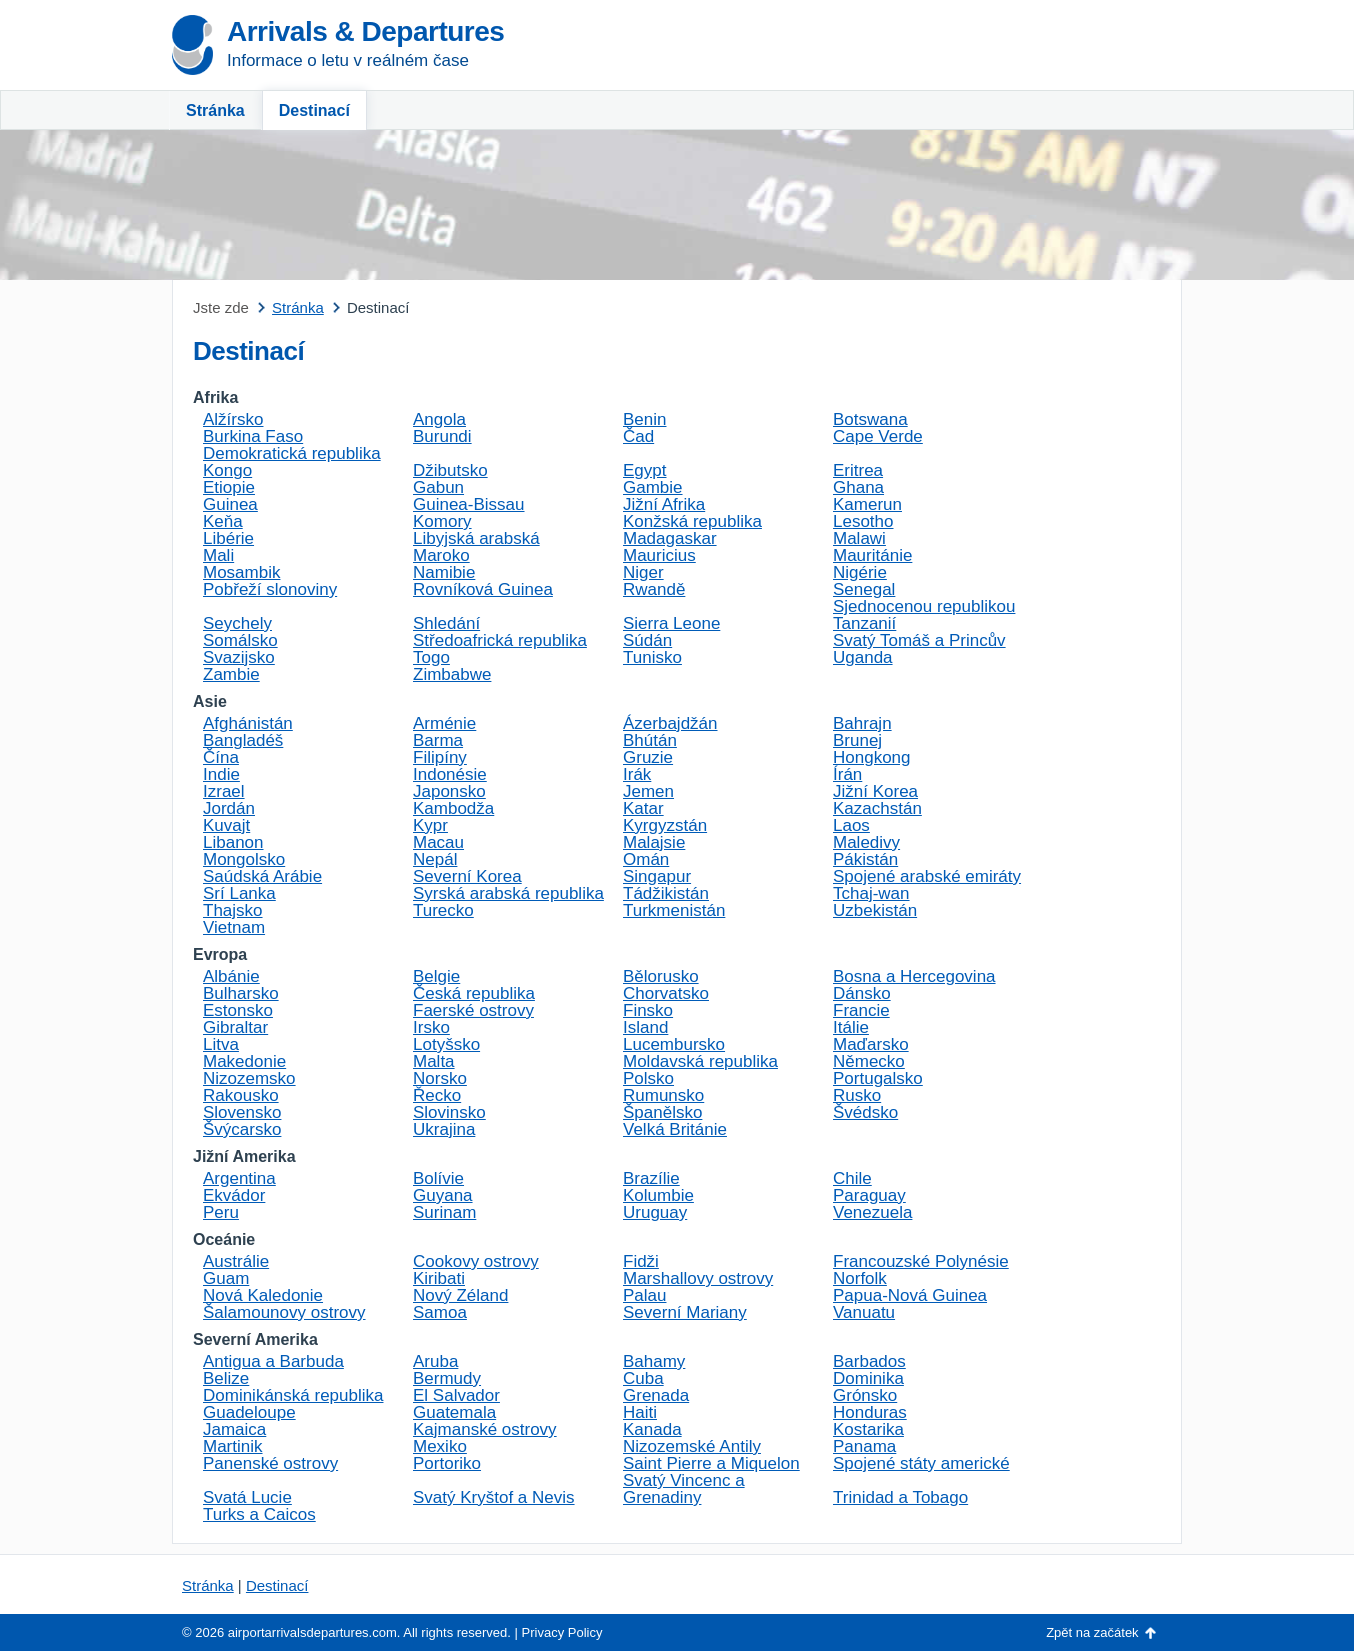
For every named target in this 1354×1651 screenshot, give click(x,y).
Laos (851, 825)
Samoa (440, 1312)
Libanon (233, 842)
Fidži (641, 1261)
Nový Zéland (460, 1295)
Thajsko (233, 910)
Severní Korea (467, 876)
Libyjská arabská (476, 538)
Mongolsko (244, 859)
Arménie (444, 723)
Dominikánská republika (293, 1395)
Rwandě (654, 589)
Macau (438, 842)
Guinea (230, 504)
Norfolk (860, 1278)
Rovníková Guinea (483, 589)
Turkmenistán (674, 910)
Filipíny (440, 757)
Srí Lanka (239, 893)
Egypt (644, 470)
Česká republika (474, 993)
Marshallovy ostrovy (698, 1278)
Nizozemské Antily (692, 1446)
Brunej (857, 740)
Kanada (652, 1429)
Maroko (441, 555)
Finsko (648, 1010)
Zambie (231, 674)
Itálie (851, 1027)
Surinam (444, 1212)
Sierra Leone (671, 623)
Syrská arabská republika (508, 893)
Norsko (440, 1078)
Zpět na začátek (1092, 1632)
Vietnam (234, 927)
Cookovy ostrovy (476, 1261)
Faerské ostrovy (473, 1010)
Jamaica (234, 1429)
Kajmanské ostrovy (485, 1429)
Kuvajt (226, 825)
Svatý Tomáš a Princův (919, 640)
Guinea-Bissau (469, 504)
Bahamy (654, 1361)
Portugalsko (878, 1078)
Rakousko (241, 1095)
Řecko (437, 1095)
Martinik (233, 1446)
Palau (644, 1295)
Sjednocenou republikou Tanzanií (924, 615)
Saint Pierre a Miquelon (711, 1463)
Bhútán (650, 740)
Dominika (868, 1378)
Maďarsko (871, 1044)
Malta (434, 1061)
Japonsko (449, 791)
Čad (638, 436)
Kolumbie (658, 1195)
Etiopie (229, 487)
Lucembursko (674, 1044)
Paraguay (869, 1195)
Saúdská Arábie (262, 876)
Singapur (657, 876)
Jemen (648, 791)
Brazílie (651, 1178)
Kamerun (867, 504)
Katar (643, 808)
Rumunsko (663, 1095)
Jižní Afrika (664, 504)
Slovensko (242, 1112)
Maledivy (866, 842)
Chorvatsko (666, 993)
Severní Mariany (685, 1312)
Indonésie (450, 774)
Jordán (229, 808)
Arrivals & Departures (365, 31)
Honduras (870, 1412)
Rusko (857, 1095)
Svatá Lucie (247, 1497)
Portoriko (447, 1463)
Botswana (870, 419)
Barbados (869, 1361)
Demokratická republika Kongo (292, 462)
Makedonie (244, 1061)
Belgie (436, 976)
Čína (221, 757)
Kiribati (439, 1278)
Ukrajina (444, 1129)
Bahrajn (862, 723)
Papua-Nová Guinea (910, 1295)
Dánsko (862, 993)
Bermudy (447, 1378)
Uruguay (655, 1212)
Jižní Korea (875, 791)
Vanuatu (864, 1312)
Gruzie (648, 757)
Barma (438, 740)
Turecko (443, 910)
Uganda (863, 657)
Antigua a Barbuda (273, 1361)
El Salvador (456, 1395)
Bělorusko (661, 976)
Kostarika (868, 1429)
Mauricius (659, 555)
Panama (864, 1446)
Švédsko (865, 1112)
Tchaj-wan (871, 893)
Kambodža (453, 808)
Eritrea (858, 470)
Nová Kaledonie (263, 1295)
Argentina (239, 1178)
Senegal (864, 589)
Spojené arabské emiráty (927, 876)
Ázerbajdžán (670, 723)
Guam (226, 1278)
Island (645, 1027)
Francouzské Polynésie (921, 1261)
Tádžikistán (666, 893)
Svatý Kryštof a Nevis (494, 1497)
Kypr (430, 825)
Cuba (643, 1378)
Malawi (859, 538)
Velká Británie (675, 1129)
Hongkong (872, 757)
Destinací (314, 110)
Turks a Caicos (259, 1514)
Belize (226, 1378)
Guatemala (454, 1412)
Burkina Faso (253, 436)
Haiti (640, 1412)
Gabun (438, 487)
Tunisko (652, 657)
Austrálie (236, 1261)
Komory (442, 521)
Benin (644, 419)
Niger (643, 572)
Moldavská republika (700, 1061)
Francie (861, 1010)
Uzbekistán (875, 910)
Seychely (237, 623)
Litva (221, 1044)
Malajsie (654, 842)
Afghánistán (248, 723)
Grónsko (865, 1395)
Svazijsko (239, 657)
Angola (439, 419)
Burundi (442, 436)
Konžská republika (692, 521)
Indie (221, 774)
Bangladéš (243, 740)
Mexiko (440, 1446)
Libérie (228, 538)
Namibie (444, 572)
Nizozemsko (249, 1078)
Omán (646, 859)
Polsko (648, 1078)
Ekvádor (234, 1195)
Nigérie (860, 572)
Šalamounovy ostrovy (284, 1312)
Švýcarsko (242, 1129)
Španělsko (662, 1112)
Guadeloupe (249, 1412)
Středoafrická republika (500, 640)
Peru (221, 1212)
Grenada (656, 1395)
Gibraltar (235, 1027)
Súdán (647, 640)
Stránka (215, 110)
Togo (431, 657)
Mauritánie (872, 555)
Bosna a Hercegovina (914, 976)
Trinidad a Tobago (900, 1497)
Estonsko (238, 1010)
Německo (869, 1061)
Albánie (231, 976)
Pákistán (865, 859)
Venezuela (872, 1212)
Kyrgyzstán (665, 825)
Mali (218, 555)
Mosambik (241, 572)
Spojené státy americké (921, 1463)
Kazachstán (877, 808)
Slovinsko (449, 1112)
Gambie (653, 487)
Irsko (431, 1027)
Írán (847, 774)
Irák (637, 774)
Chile (852, 1178)
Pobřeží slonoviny (270, 589)
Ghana (858, 487)
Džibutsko (450, 470)
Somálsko (240, 640)
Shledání (446, 623)
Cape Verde (878, 436)
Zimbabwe (452, 674)
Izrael (224, 791)
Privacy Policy (562, 1632)
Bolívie (438, 1178)
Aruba (435, 1361)
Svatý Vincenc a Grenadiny (684, 1489)
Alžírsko (233, 419)
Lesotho (863, 521)
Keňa (223, 521)
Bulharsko (241, 993)
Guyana (443, 1195)
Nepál (435, 859)
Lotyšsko (446, 1044)
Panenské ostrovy (270, 1463)
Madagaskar (670, 538)
